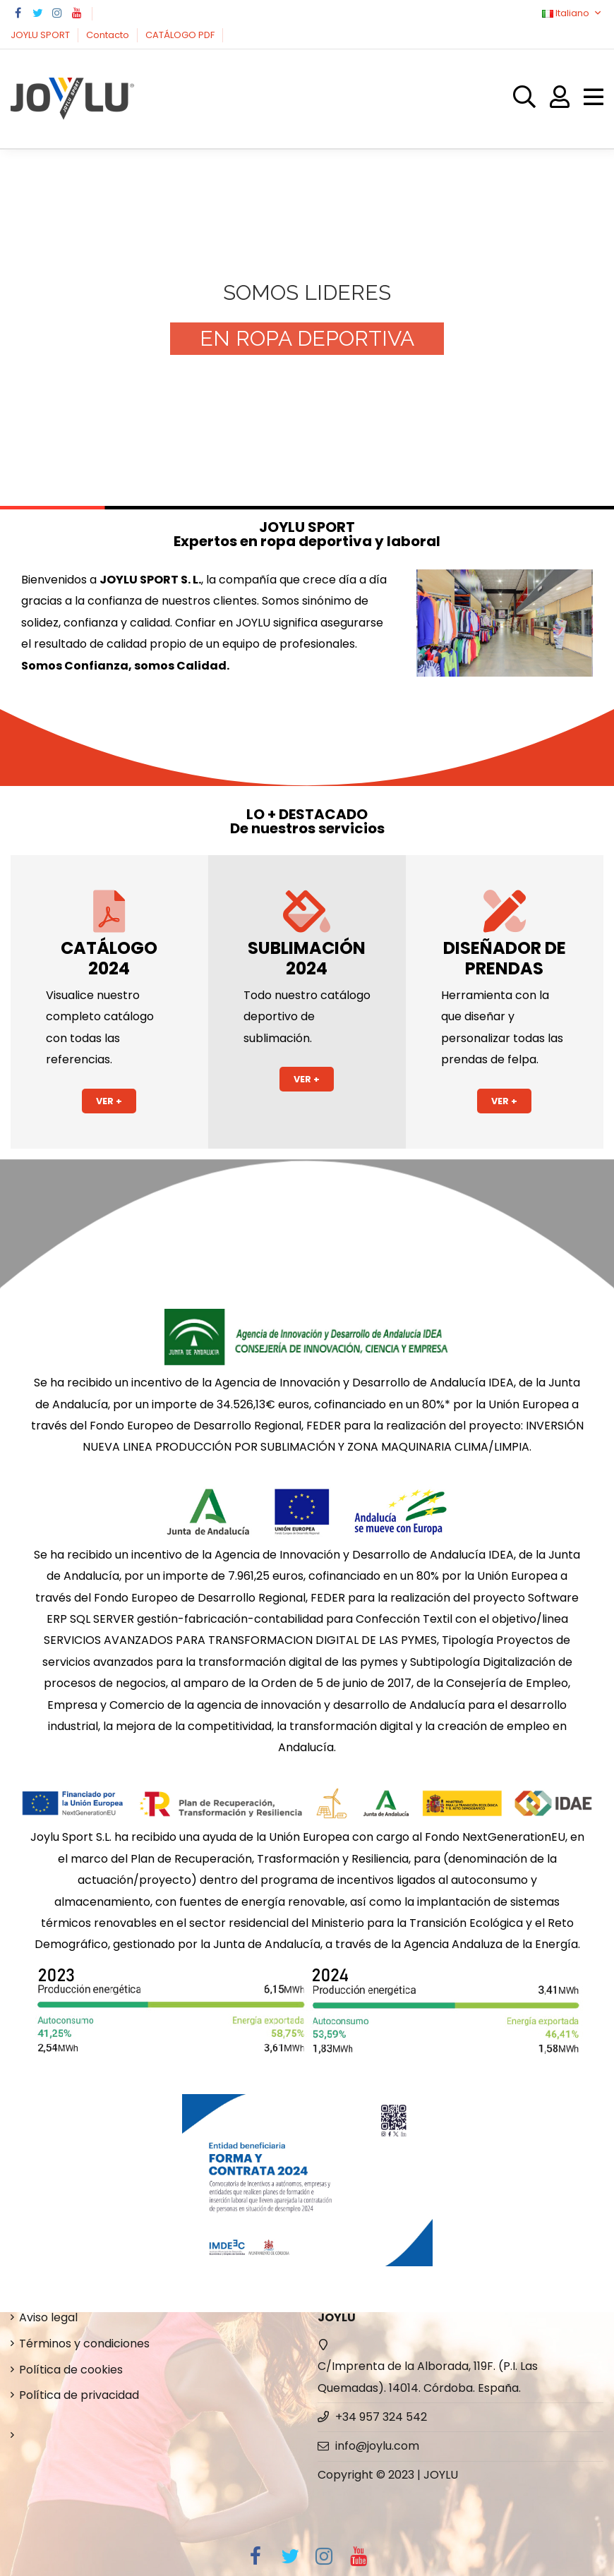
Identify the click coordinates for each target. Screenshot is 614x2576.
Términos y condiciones (84, 2343)
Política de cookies (71, 2370)
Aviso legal (48, 2317)
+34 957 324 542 (381, 2417)
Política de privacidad (79, 2395)
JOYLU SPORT (41, 35)
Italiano (572, 13)
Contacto (108, 35)
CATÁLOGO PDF (181, 35)
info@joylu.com (377, 2446)
